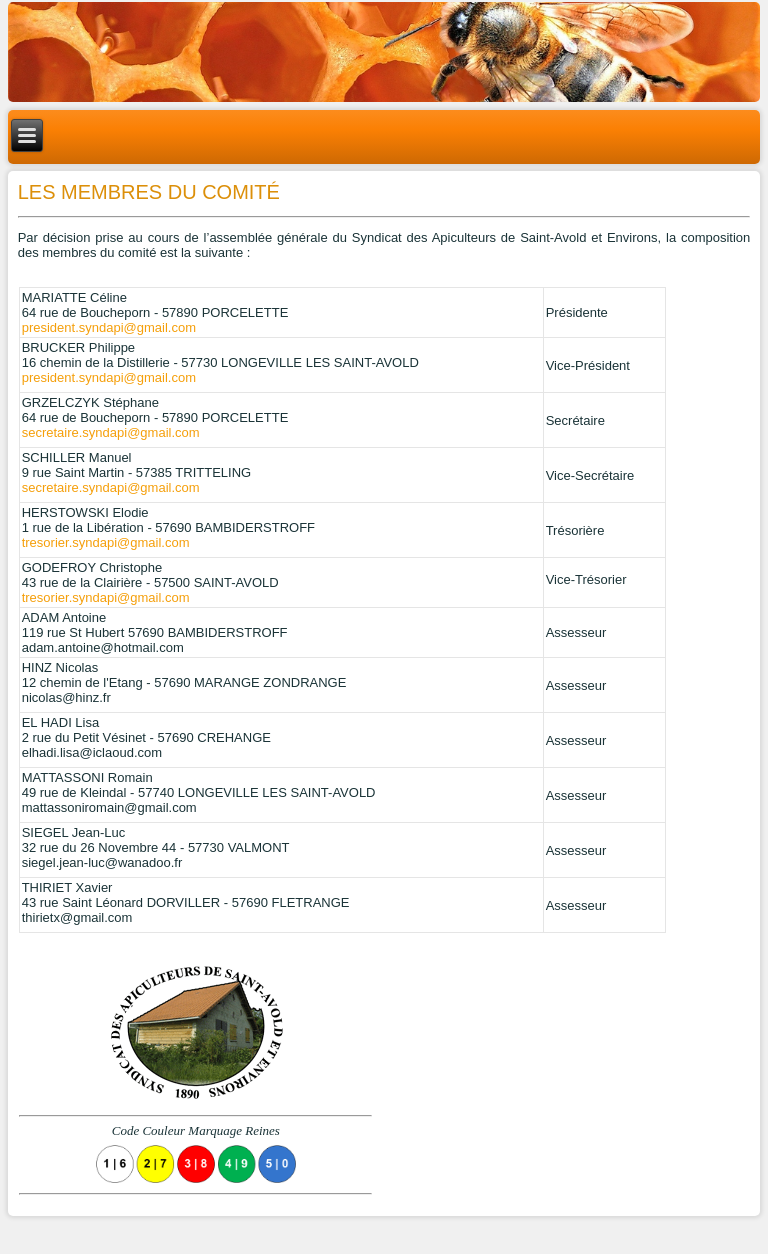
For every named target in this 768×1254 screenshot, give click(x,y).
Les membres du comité (149, 192)
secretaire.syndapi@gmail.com (111, 432)
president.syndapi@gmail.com (109, 327)
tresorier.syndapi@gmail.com (106, 542)
